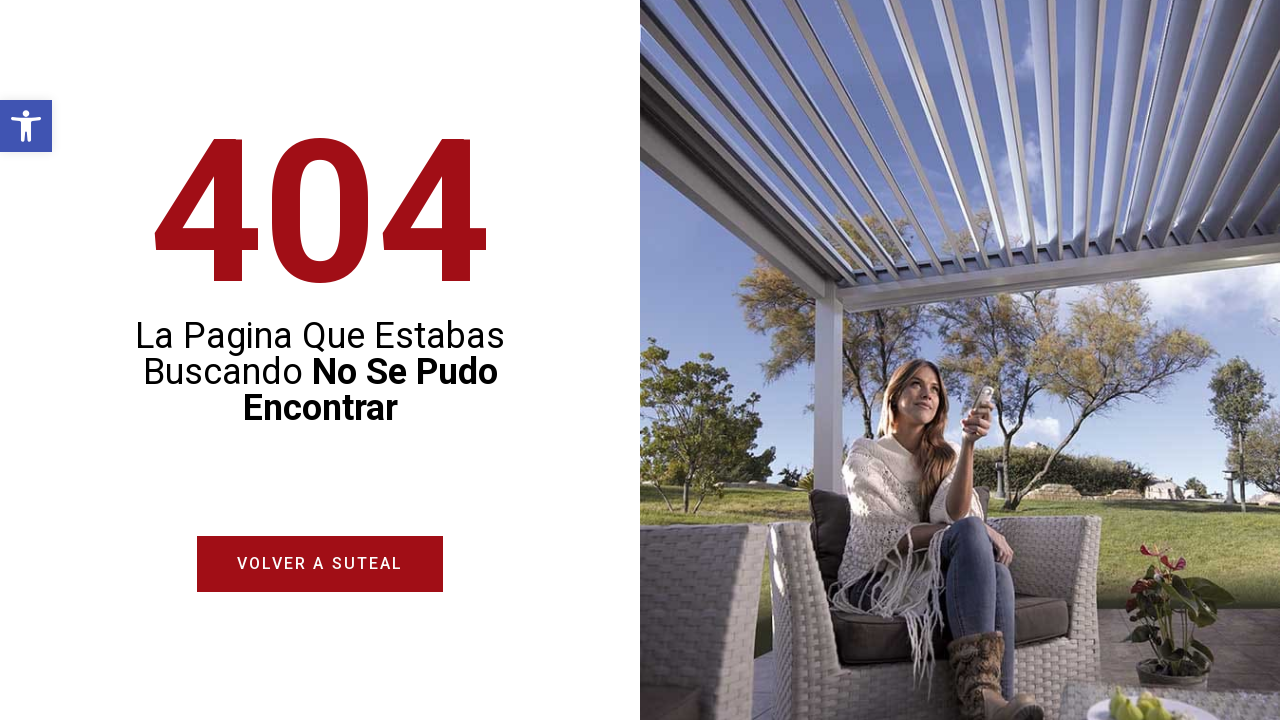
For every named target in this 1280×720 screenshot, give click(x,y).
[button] (26, 126)
